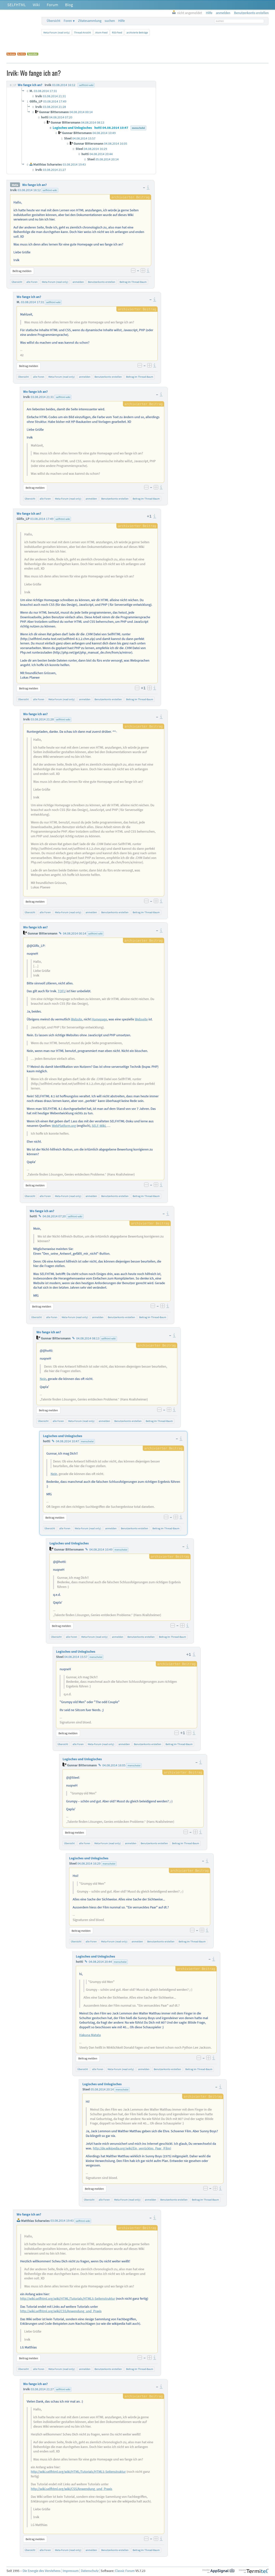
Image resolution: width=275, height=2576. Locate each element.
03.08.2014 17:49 (41, 519)
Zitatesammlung (89, 21)
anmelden (78, 282)
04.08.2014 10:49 (100, 1549)
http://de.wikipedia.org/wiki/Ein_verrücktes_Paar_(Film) (132, 2148)
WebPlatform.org (64, 1126)
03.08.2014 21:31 (42, 397)
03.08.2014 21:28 (42, 719)
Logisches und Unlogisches (62, 1436)
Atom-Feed (101, 32)
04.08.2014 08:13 (87, 1338)
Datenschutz (90, 2571)
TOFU (62, 991)
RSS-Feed (117, 32)
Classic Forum (125, 2571)
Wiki (36, 4)
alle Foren (32, 282)
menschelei (87, 1441)
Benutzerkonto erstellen (101, 282)
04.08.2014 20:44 (100, 1962)
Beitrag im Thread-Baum (133, 282)
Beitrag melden (22, 271)
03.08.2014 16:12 (29, 190)
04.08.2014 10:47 (67, 1441)
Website (76, 1019)
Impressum (71, 2571)
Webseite (141, 1019)
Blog (69, 4)
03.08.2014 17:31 (32, 302)
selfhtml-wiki (50, 190)
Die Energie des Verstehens (42, 2571)
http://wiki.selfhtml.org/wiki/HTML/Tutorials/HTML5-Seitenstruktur (67, 2299)
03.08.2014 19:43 (62, 2221)
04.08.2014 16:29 (89, 1863)
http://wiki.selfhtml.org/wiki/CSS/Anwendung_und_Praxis (61, 2311)
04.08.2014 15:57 (75, 1657)
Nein (43, 1379)
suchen (110, 21)
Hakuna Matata (90, 2035)
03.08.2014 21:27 (42, 2389)
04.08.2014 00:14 (74, 933)
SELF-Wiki (99, 1126)
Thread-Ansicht (82, 32)
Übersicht (53, 21)
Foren (68, 21)
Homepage (99, 1019)
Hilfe (121, 21)
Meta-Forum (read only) (56, 32)
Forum (52, 4)
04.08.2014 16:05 (114, 1765)
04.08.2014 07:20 (54, 1216)
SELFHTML (16, 4)
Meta (15, 185)
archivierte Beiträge (137, 32)
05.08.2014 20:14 (102, 2089)
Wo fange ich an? (34, 185)
